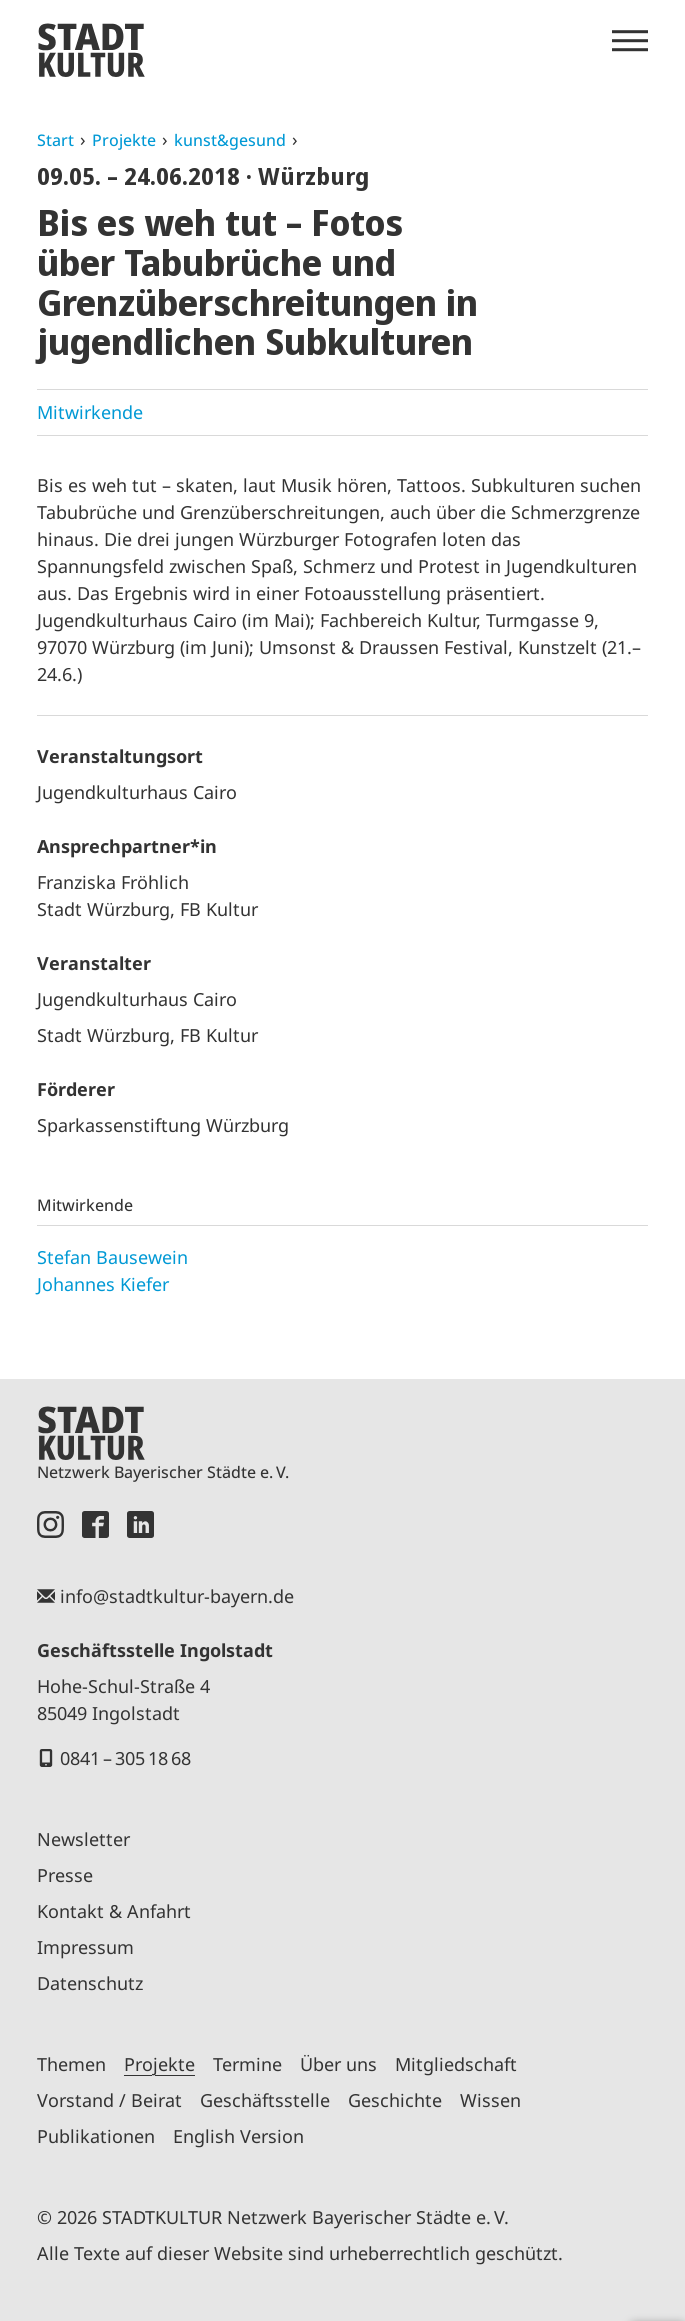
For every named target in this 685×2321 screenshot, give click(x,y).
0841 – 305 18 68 (125, 1758)
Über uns (338, 2064)
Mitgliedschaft (456, 2064)
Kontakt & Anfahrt (114, 1911)
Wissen (490, 2100)
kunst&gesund (230, 140)
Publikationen (96, 2136)
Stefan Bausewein (112, 1257)
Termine (247, 2064)
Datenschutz (90, 1983)
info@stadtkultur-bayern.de (177, 1596)
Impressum (85, 1947)
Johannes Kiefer (103, 1284)
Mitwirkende (90, 412)
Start (55, 140)
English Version (238, 2136)
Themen (71, 2064)
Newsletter (83, 1839)
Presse (65, 1875)
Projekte (124, 140)
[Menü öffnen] (630, 41)
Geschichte (395, 2100)
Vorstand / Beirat (109, 2100)
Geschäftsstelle (265, 2100)
